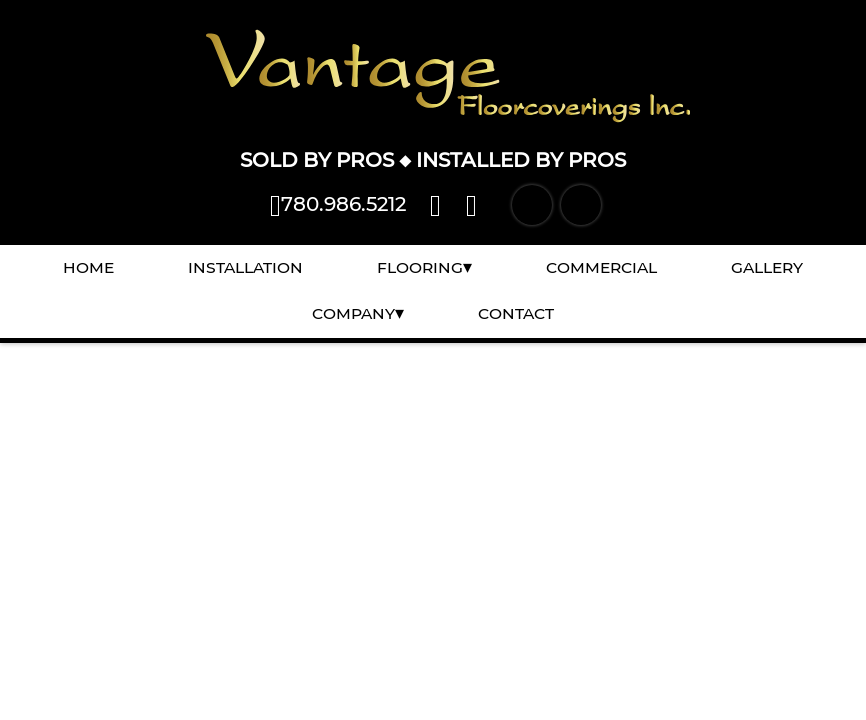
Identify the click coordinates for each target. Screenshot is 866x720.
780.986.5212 (338, 204)
